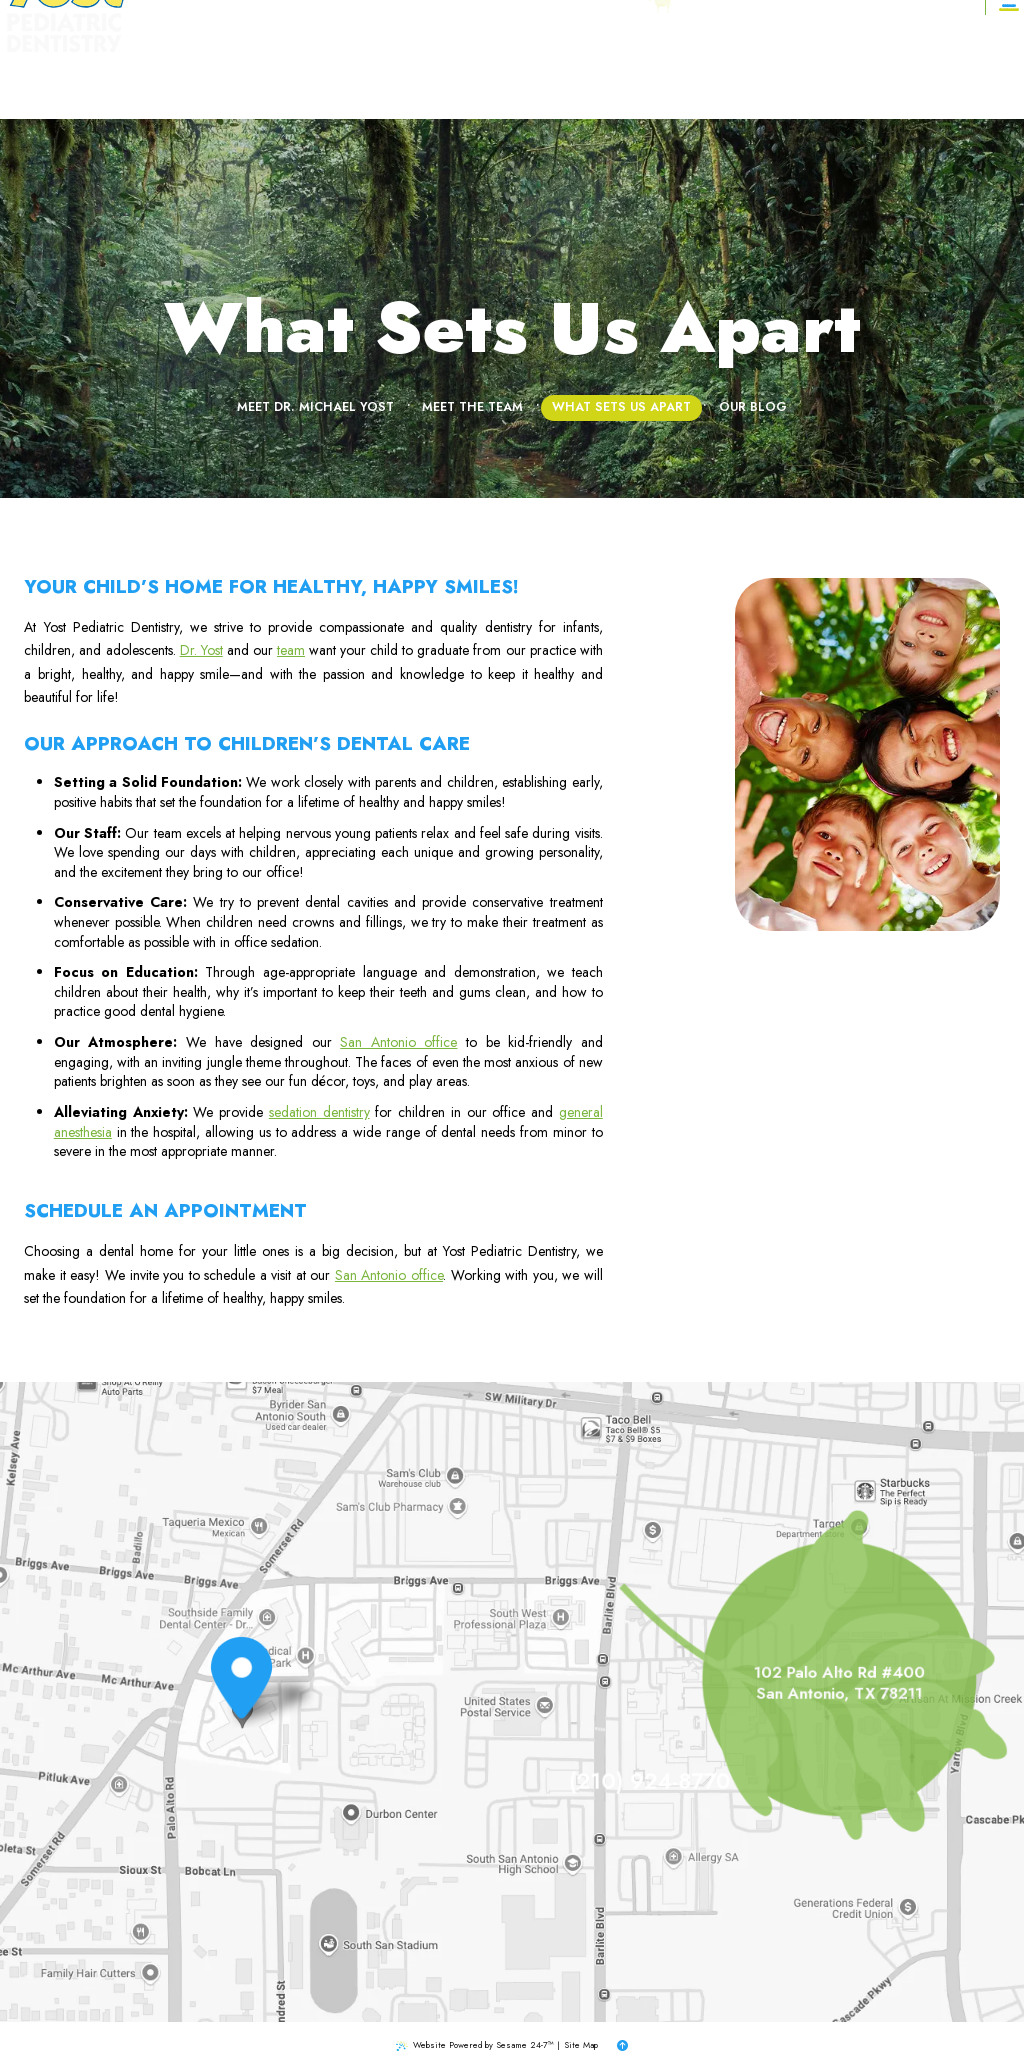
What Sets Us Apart (621, 365)
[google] (744, 59)
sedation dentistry (319, 1112)
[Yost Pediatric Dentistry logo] (84, 60)
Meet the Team (472, 365)
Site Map (581, 2045)
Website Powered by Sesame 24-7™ (483, 2045)
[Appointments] (938, 59)
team (291, 650)
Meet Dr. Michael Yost (315, 365)
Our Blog (753, 365)
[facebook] (726, 59)
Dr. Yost (201, 650)
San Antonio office (398, 1042)
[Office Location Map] (242, 1707)
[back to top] (622, 2046)
